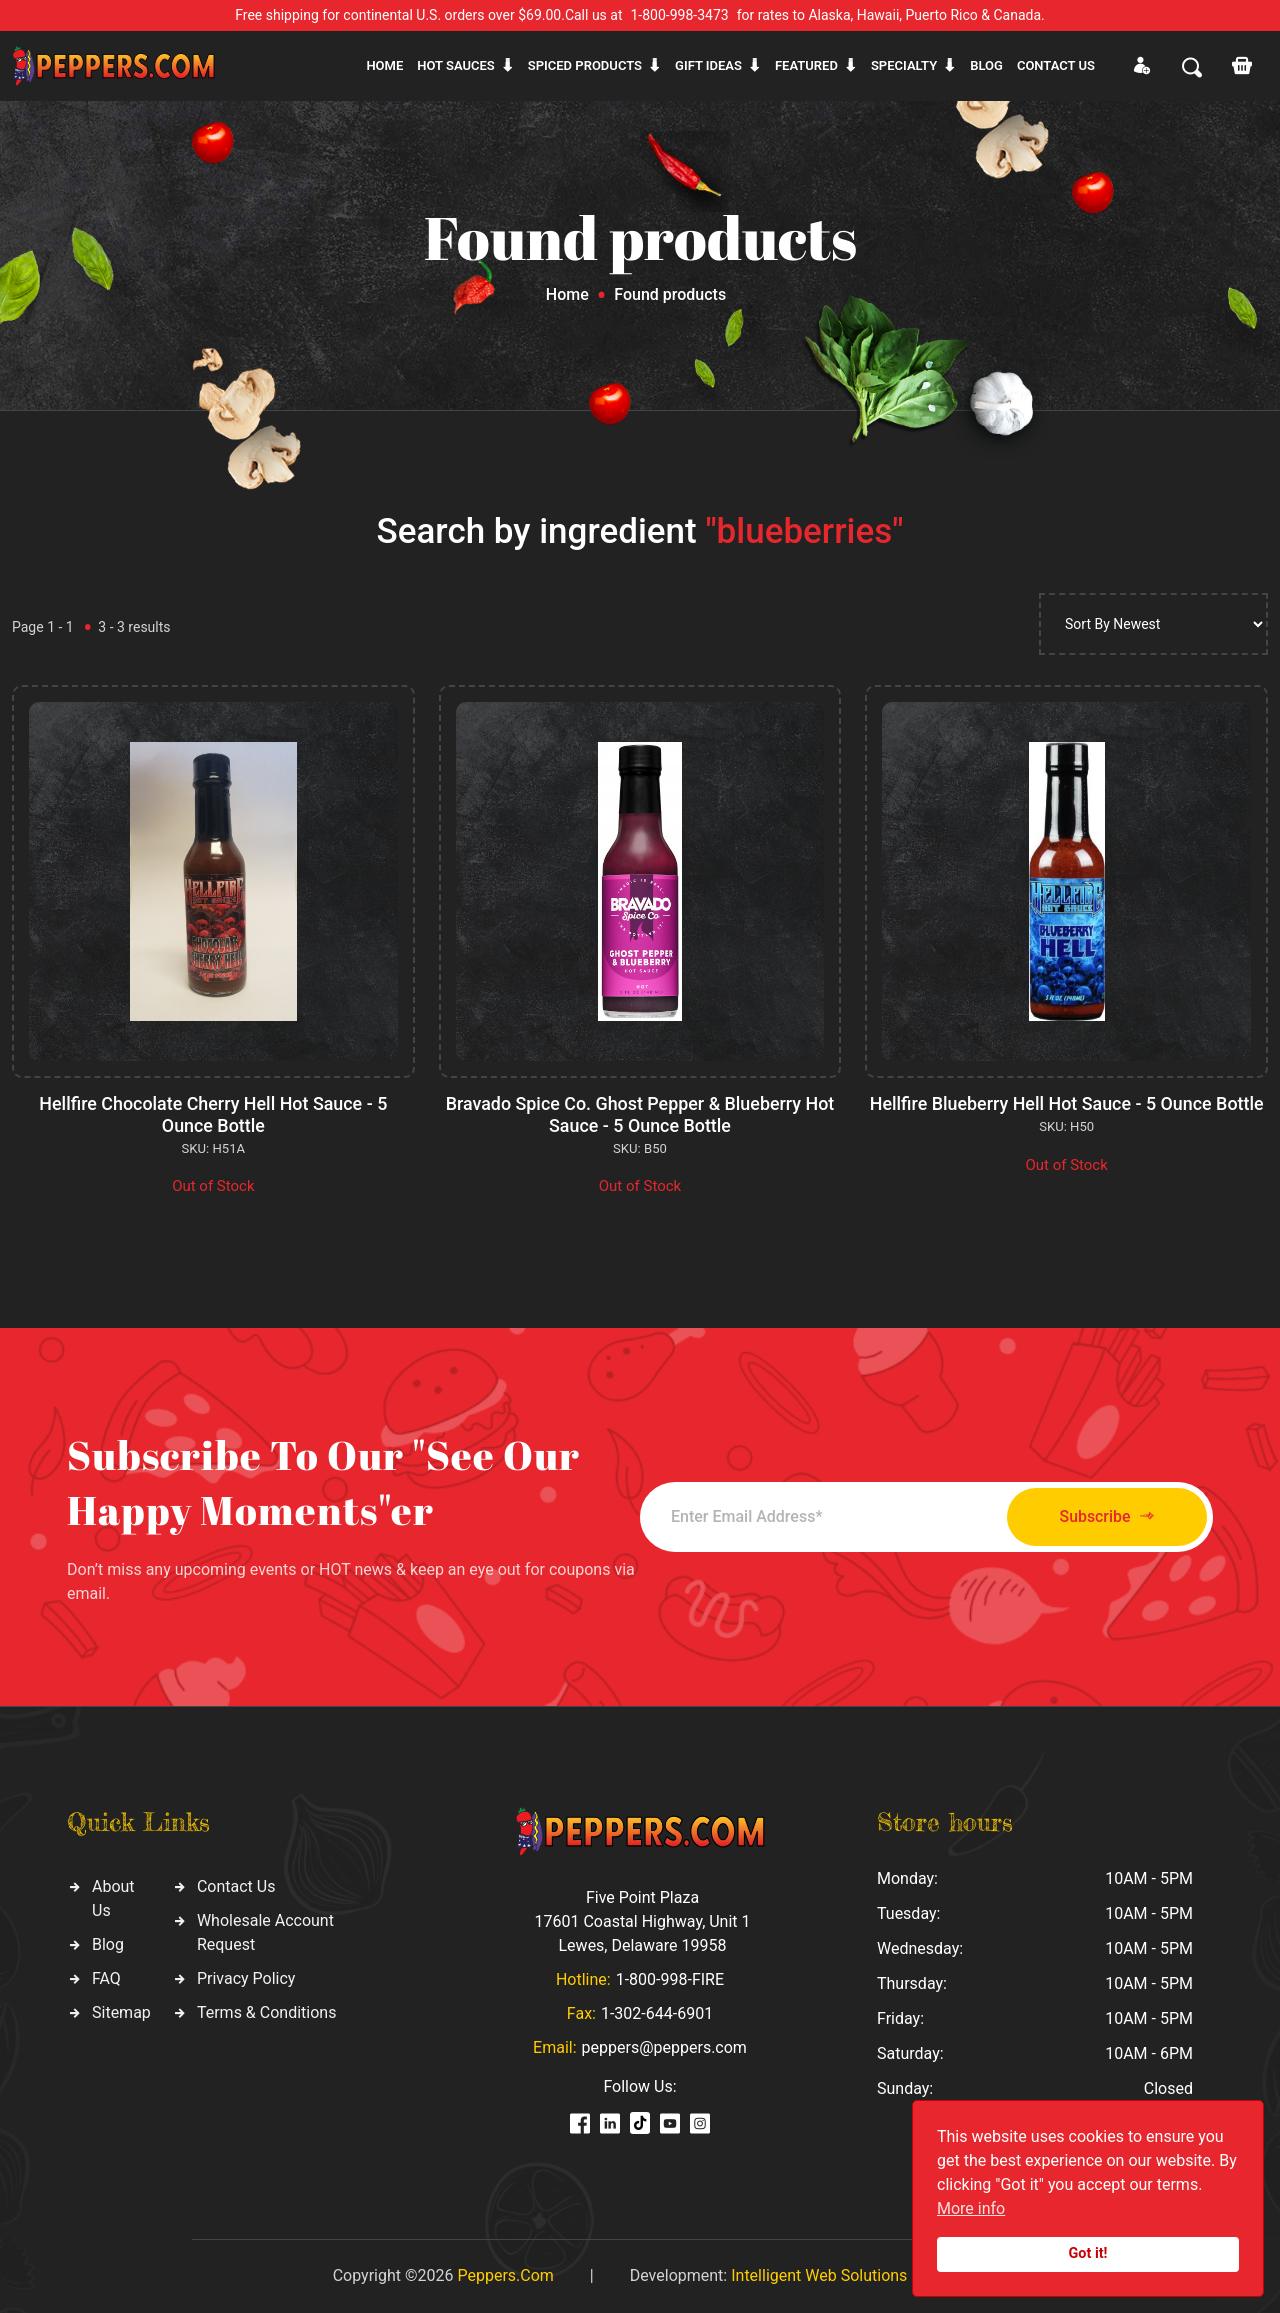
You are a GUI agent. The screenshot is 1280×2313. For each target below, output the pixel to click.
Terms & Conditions (267, 2012)
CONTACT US (1056, 65)
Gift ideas (708, 65)
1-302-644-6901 (657, 2013)
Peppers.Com (505, 2275)
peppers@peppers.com (664, 2047)
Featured (806, 65)
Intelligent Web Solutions (819, 2275)
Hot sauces (456, 65)
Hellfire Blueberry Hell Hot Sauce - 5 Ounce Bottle (1066, 1103)
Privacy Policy (246, 1978)
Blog (986, 65)
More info (971, 2208)
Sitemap (121, 2012)
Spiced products (585, 65)
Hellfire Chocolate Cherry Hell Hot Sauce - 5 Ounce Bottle (213, 1114)
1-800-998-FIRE (670, 1979)
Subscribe (1102, 1516)
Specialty (904, 65)
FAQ (106, 1978)
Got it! (1088, 2253)
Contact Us (236, 1886)
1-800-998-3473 (680, 15)
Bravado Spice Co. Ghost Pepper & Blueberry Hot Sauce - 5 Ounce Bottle (639, 1114)
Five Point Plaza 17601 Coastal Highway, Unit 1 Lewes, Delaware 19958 (642, 1921)
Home (384, 65)
